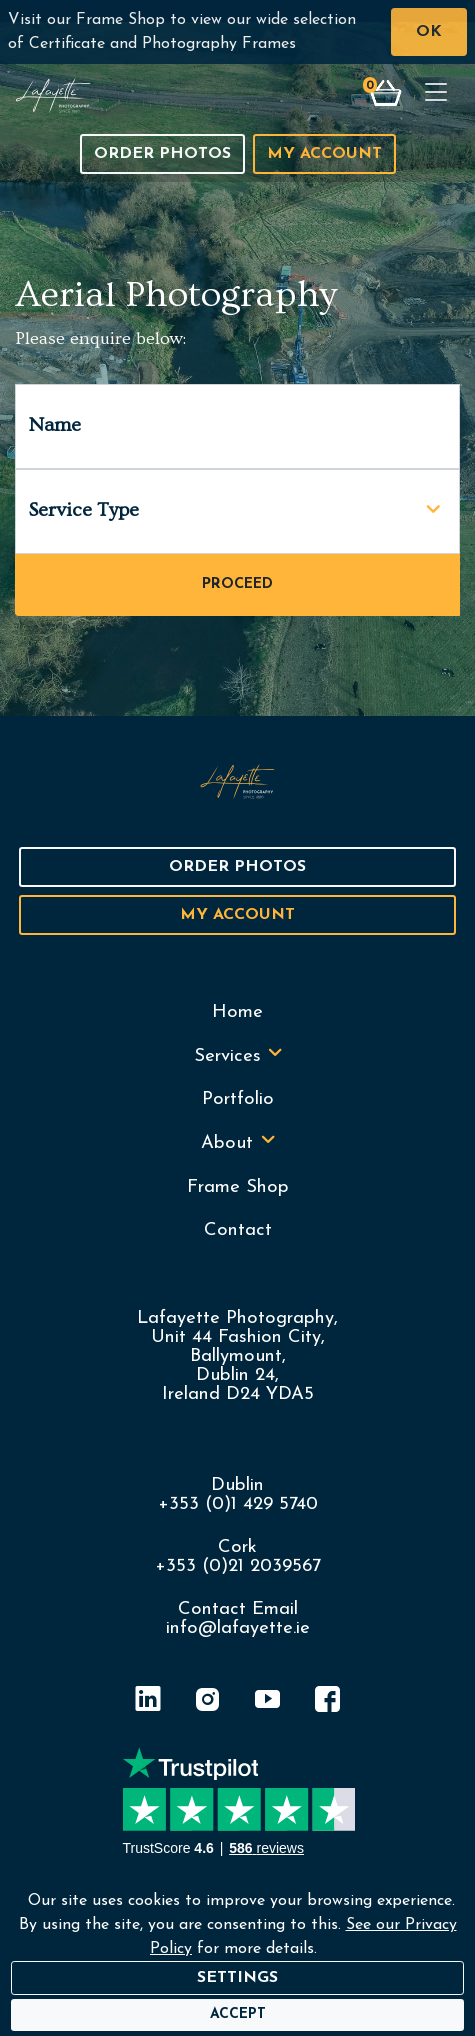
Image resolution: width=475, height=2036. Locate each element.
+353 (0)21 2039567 (238, 1566)
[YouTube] (268, 1702)
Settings (237, 1978)
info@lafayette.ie (238, 1628)
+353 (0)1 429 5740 (238, 1504)
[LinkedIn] (148, 1702)
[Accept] (238, 2015)
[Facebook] (328, 1702)
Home (237, 1012)
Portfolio (238, 1099)
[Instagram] (208, 1702)
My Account (324, 154)
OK (429, 32)
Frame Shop (238, 1187)
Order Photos (162, 154)
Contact (238, 1230)
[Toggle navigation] (436, 95)
